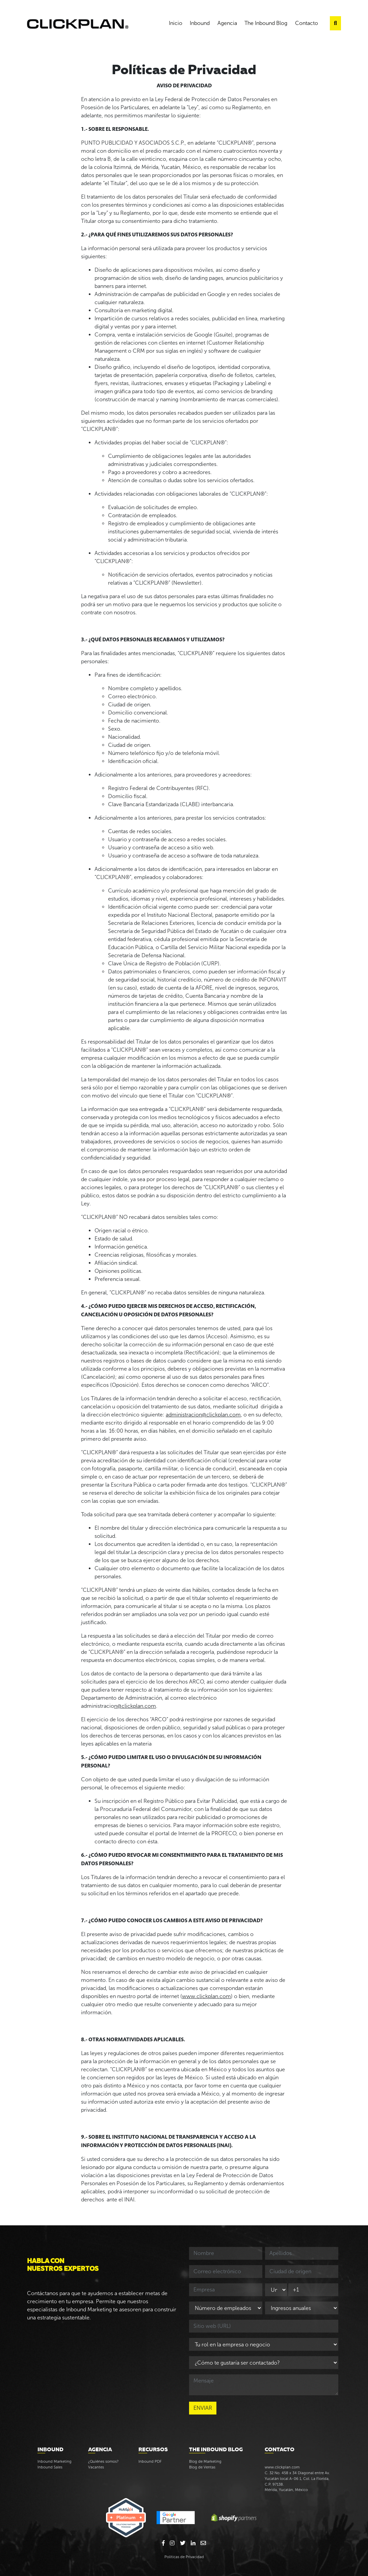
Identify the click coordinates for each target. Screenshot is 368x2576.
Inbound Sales (49, 2467)
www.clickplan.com (206, 1996)
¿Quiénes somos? (103, 2461)
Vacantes (96, 2467)
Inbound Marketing (54, 2461)
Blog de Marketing (205, 2461)
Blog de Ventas (202, 2467)
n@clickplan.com (135, 1706)
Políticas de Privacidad (184, 2556)
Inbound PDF (150, 2461)
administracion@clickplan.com (203, 1414)
